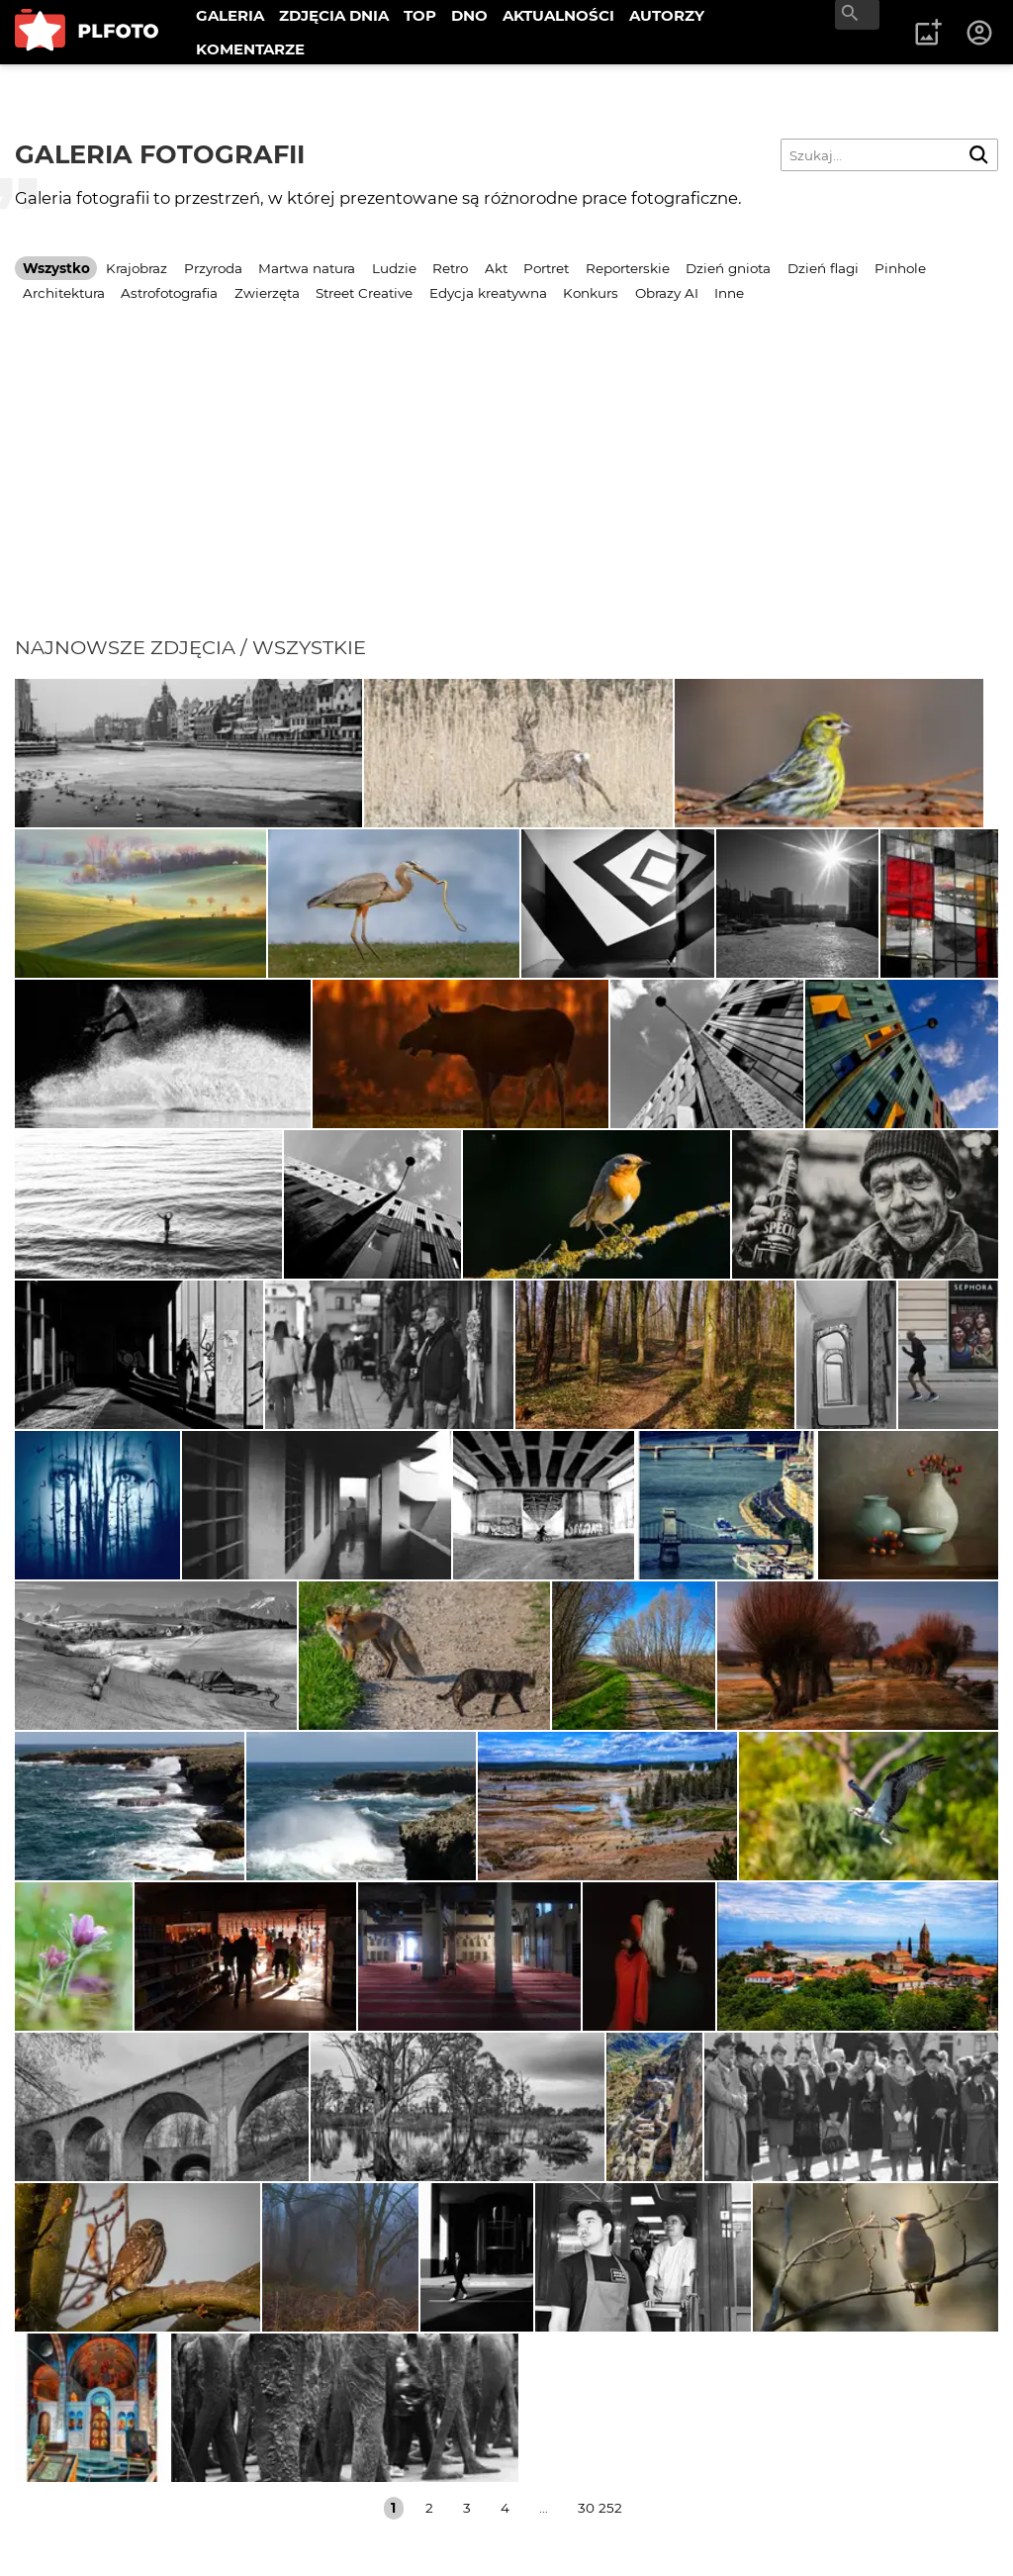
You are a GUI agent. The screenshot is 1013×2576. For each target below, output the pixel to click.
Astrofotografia (169, 293)
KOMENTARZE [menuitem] (250, 49)
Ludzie (394, 268)
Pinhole (900, 268)
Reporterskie (628, 268)
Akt (496, 268)
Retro (450, 268)
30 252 (600, 2508)
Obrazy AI (666, 293)
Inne (729, 293)
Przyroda (213, 268)
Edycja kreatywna (488, 293)
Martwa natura (306, 268)
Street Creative (364, 293)
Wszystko (56, 268)
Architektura (64, 293)
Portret (546, 268)
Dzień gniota (728, 268)
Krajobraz (136, 268)
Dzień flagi (823, 268)
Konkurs (590, 293)
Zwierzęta (267, 293)
